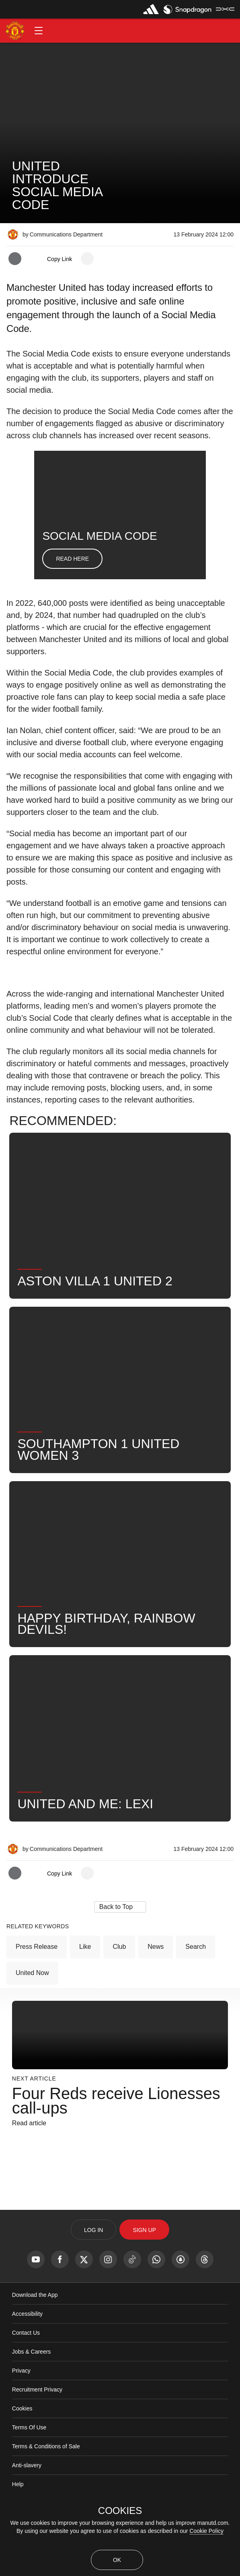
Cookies (22, 2460)
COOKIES (120, 2510)
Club (119, 1998)
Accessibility (27, 2365)
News (156, 1998)
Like (85, 1998)
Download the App (35, 2346)
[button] (38, 31)
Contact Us (26, 2384)
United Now (32, 2024)
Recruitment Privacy (37, 2441)
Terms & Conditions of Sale (46, 2498)
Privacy (21, 2422)
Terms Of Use (29, 2479)
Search (195, 1998)
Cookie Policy (206, 2531)
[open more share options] (87, 258)
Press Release (36, 1998)
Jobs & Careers (31, 2403)
